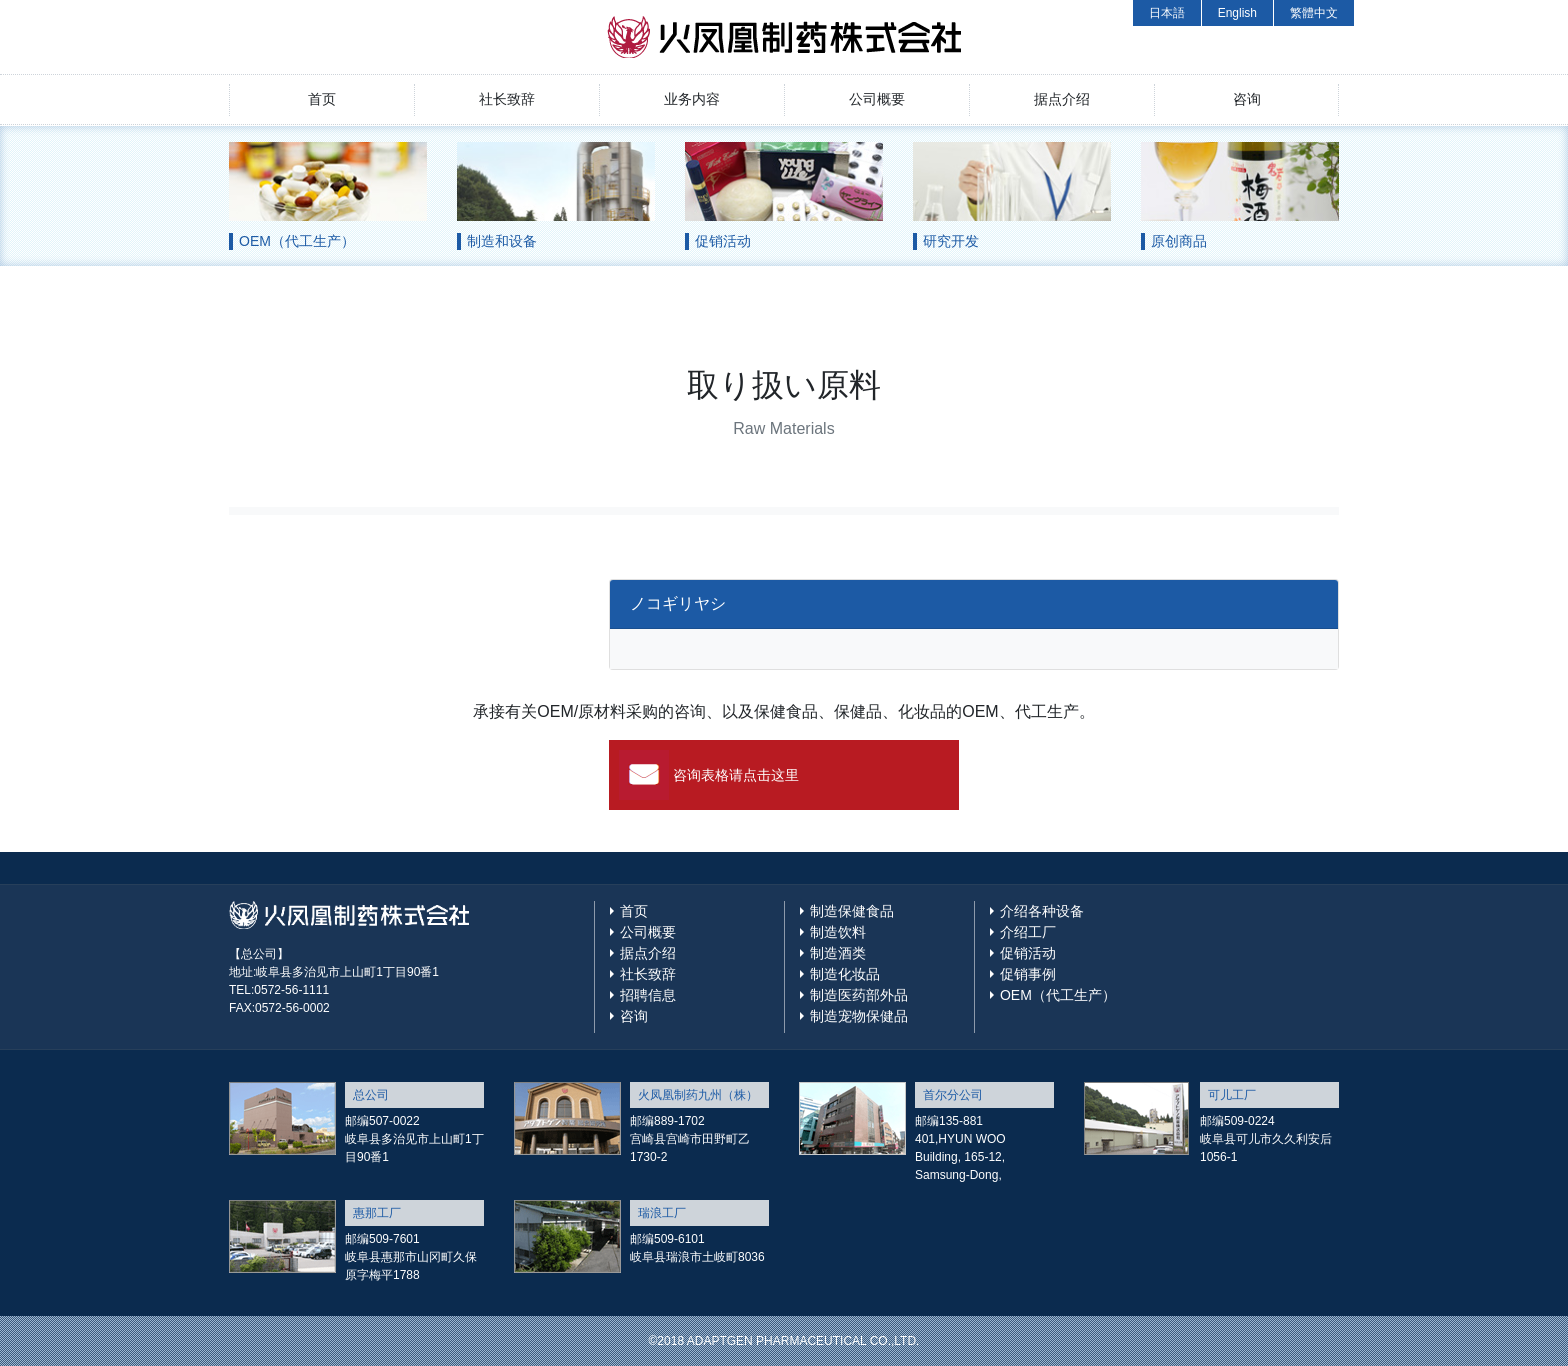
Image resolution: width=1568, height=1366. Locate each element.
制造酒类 (838, 953)
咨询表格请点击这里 (736, 775)
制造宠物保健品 (859, 1016)
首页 (322, 99)
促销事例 (1028, 974)
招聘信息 (648, 995)
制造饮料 (838, 932)
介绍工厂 (1028, 932)
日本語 (1167, 13)
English (1237, 13)
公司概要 (877, 99)
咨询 (1247, 99)
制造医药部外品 (859, 995)
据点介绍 (1062, 99)
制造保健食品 (852, 911)
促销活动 (1028, 953)
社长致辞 (507, 99)
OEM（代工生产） (1058, 995)
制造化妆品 (845, 974)
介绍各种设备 (1042, 911)
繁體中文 (1314, 13)
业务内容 (692, 99)
